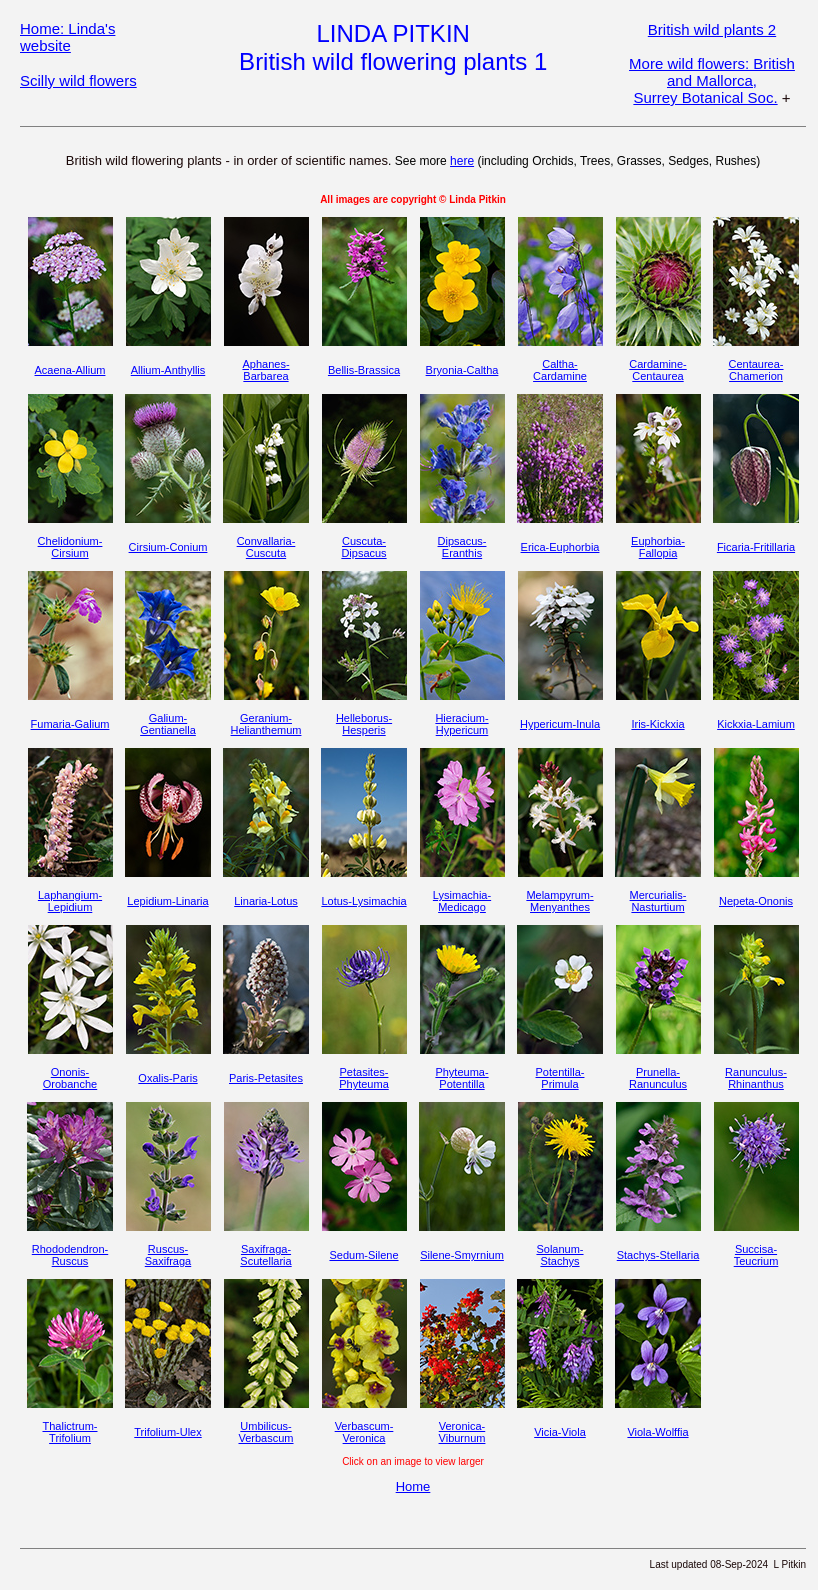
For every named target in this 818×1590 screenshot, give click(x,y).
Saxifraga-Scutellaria (265, 1255)
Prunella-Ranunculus (658, 1078)
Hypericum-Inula (560, 724)
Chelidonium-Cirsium (70, 547)
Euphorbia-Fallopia (658, 547)
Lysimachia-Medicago (462, 901)
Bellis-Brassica (364, 370)
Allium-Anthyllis (168, 370)
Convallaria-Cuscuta (266, 547)
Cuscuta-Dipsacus (363, 547)
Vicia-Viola (560, 1432)
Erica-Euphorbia (560, 547)
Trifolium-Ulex (167, 1432)
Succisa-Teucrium (756, 1255)
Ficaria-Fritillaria (756, 547)
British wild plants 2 (712, 29)
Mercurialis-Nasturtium (658, 901)
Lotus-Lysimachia (363, 901)
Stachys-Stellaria (658, 1255)
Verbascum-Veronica (364, 1432)
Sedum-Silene (363, 1255)
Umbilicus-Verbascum (265, 1432)
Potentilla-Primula (560, 1078)
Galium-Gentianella (168, 724)
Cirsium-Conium (168, 547)
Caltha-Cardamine (560, 370)
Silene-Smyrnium (462, 1255)
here (462, 161)
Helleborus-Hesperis (364, 724)
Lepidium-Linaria (167, 901)
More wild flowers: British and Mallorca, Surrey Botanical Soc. (712, 80)
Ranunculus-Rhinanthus (756, 1078)
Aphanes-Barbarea (265, 370)
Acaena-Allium (70, 370)
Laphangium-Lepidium (70, 901)
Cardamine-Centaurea (657, 370)
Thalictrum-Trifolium (69, 1432)
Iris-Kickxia (657, 724)
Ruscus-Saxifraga (168, 1255)
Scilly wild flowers (78, 80)
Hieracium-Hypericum (461, 724)
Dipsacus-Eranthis (462, 547)
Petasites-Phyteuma (364, 1078)
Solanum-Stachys (559, 1255)
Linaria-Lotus (266, 901)
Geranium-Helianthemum (266, 724)
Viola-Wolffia (657, 1432)
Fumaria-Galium (70, 724)
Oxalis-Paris (167, 1078)
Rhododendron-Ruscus (70, 1255)
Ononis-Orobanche (70, 1078)
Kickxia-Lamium (756, 724)
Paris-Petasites (266, 1078)
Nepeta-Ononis (756, 901)
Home (413, 1486)
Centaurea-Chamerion (755, 370)
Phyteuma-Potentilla (461, 1078)
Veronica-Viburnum (462, 1432)
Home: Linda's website (67, 37)
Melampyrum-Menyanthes (559, 901)
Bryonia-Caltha (462, 370)
